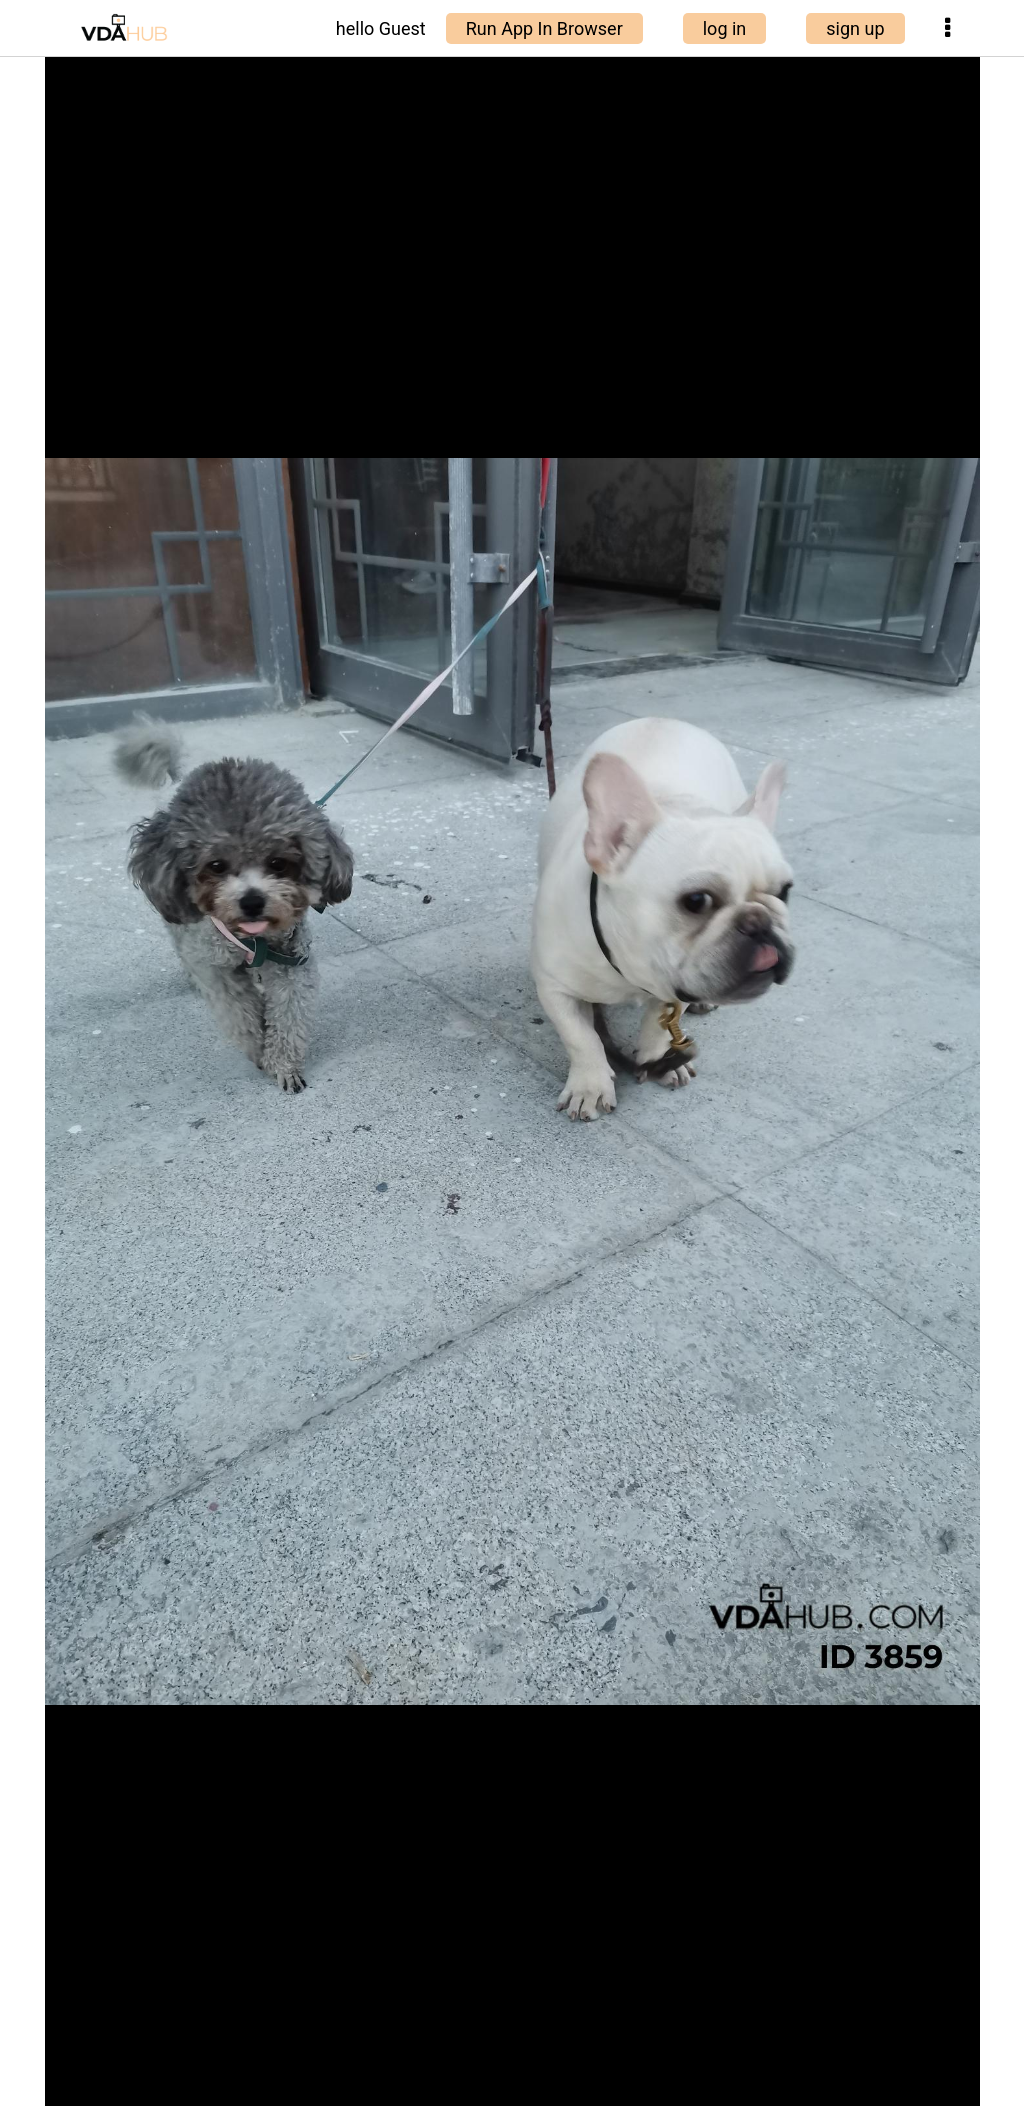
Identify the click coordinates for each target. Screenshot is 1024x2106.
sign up (855, 28)
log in (725, 28)
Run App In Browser (544, 28)
